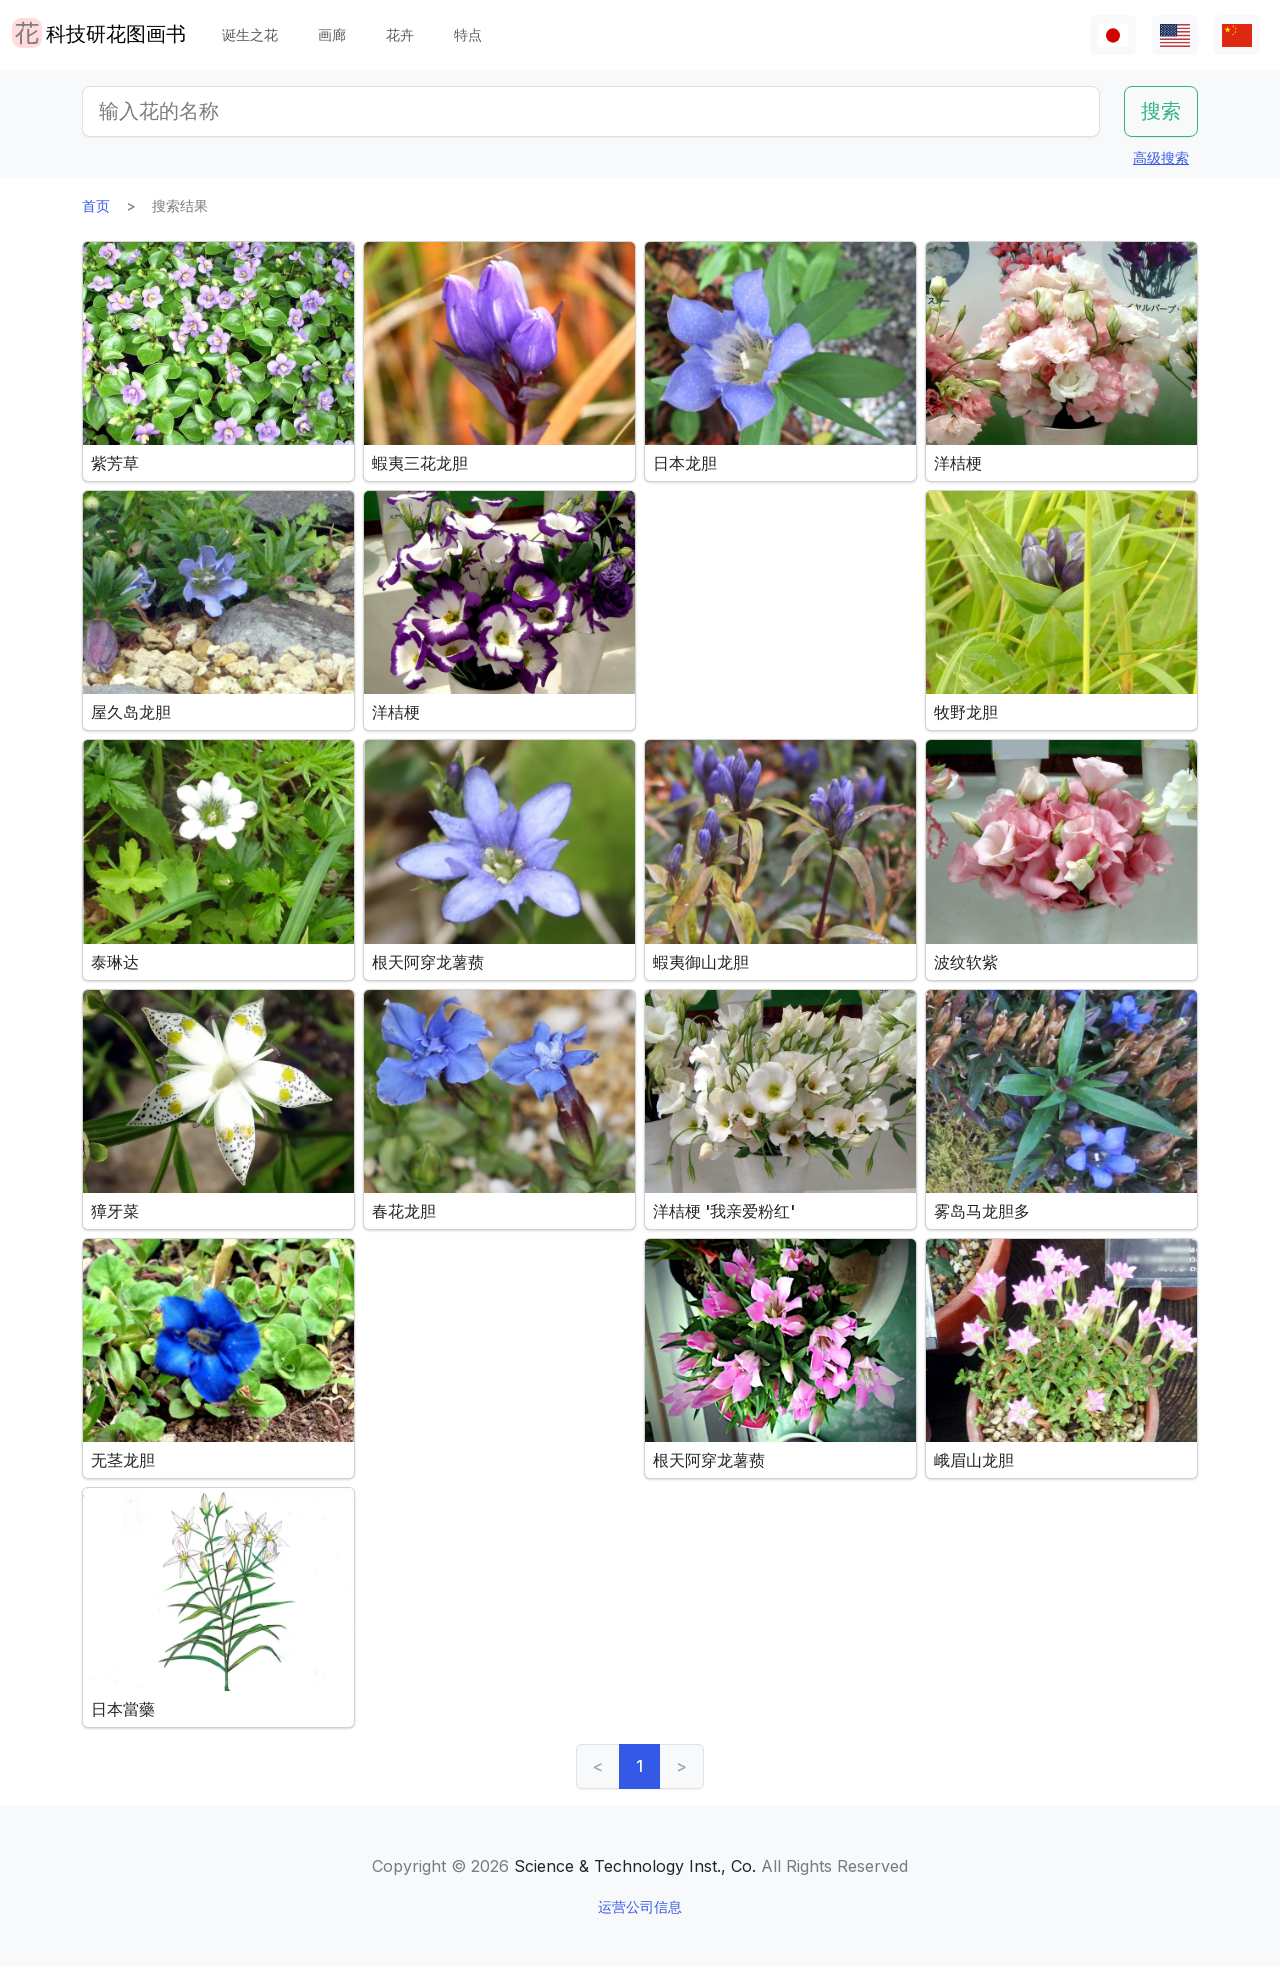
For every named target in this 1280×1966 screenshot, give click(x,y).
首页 (96, 205)
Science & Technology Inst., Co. (635, 1866)
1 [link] (639, 1766)
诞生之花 (250, 34)
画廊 (332, 34)
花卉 (400, 34)
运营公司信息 (640, 1906)
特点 (468, 34)
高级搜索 (1161, 157)
